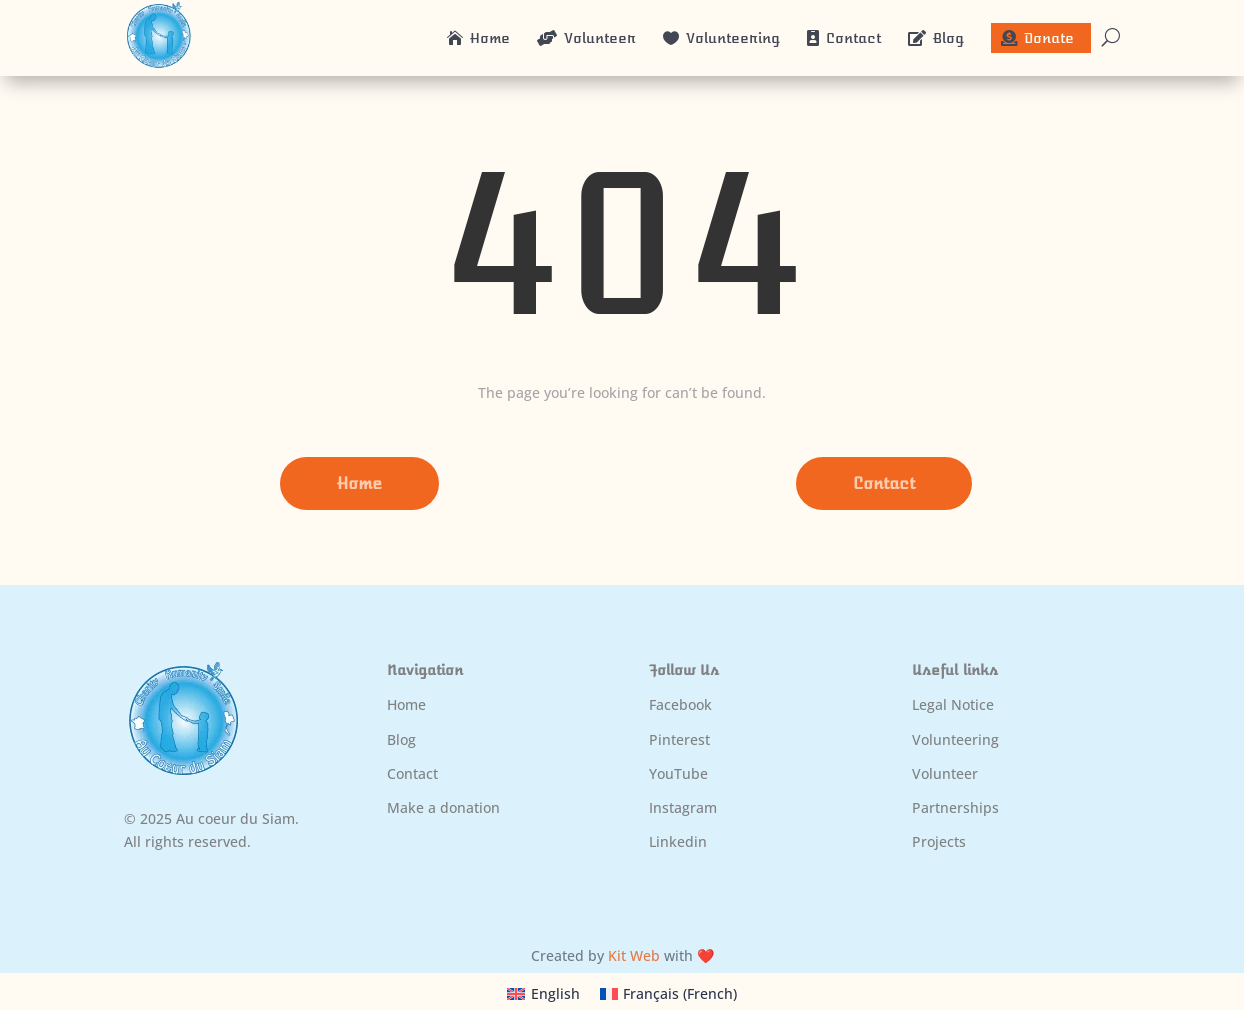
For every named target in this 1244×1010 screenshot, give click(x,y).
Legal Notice (953, 704)
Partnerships (955, 807)
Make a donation (443, 807)
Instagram (683, 807)
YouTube (678, 773)
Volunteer (945, 773)
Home (359, 483)
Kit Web (634, 955)
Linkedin (678, 841)
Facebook (680, 704)
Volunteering (955, 739)
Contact (884, 483)
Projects (939, 841)
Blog (401, 739)
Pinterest (679, 739)
